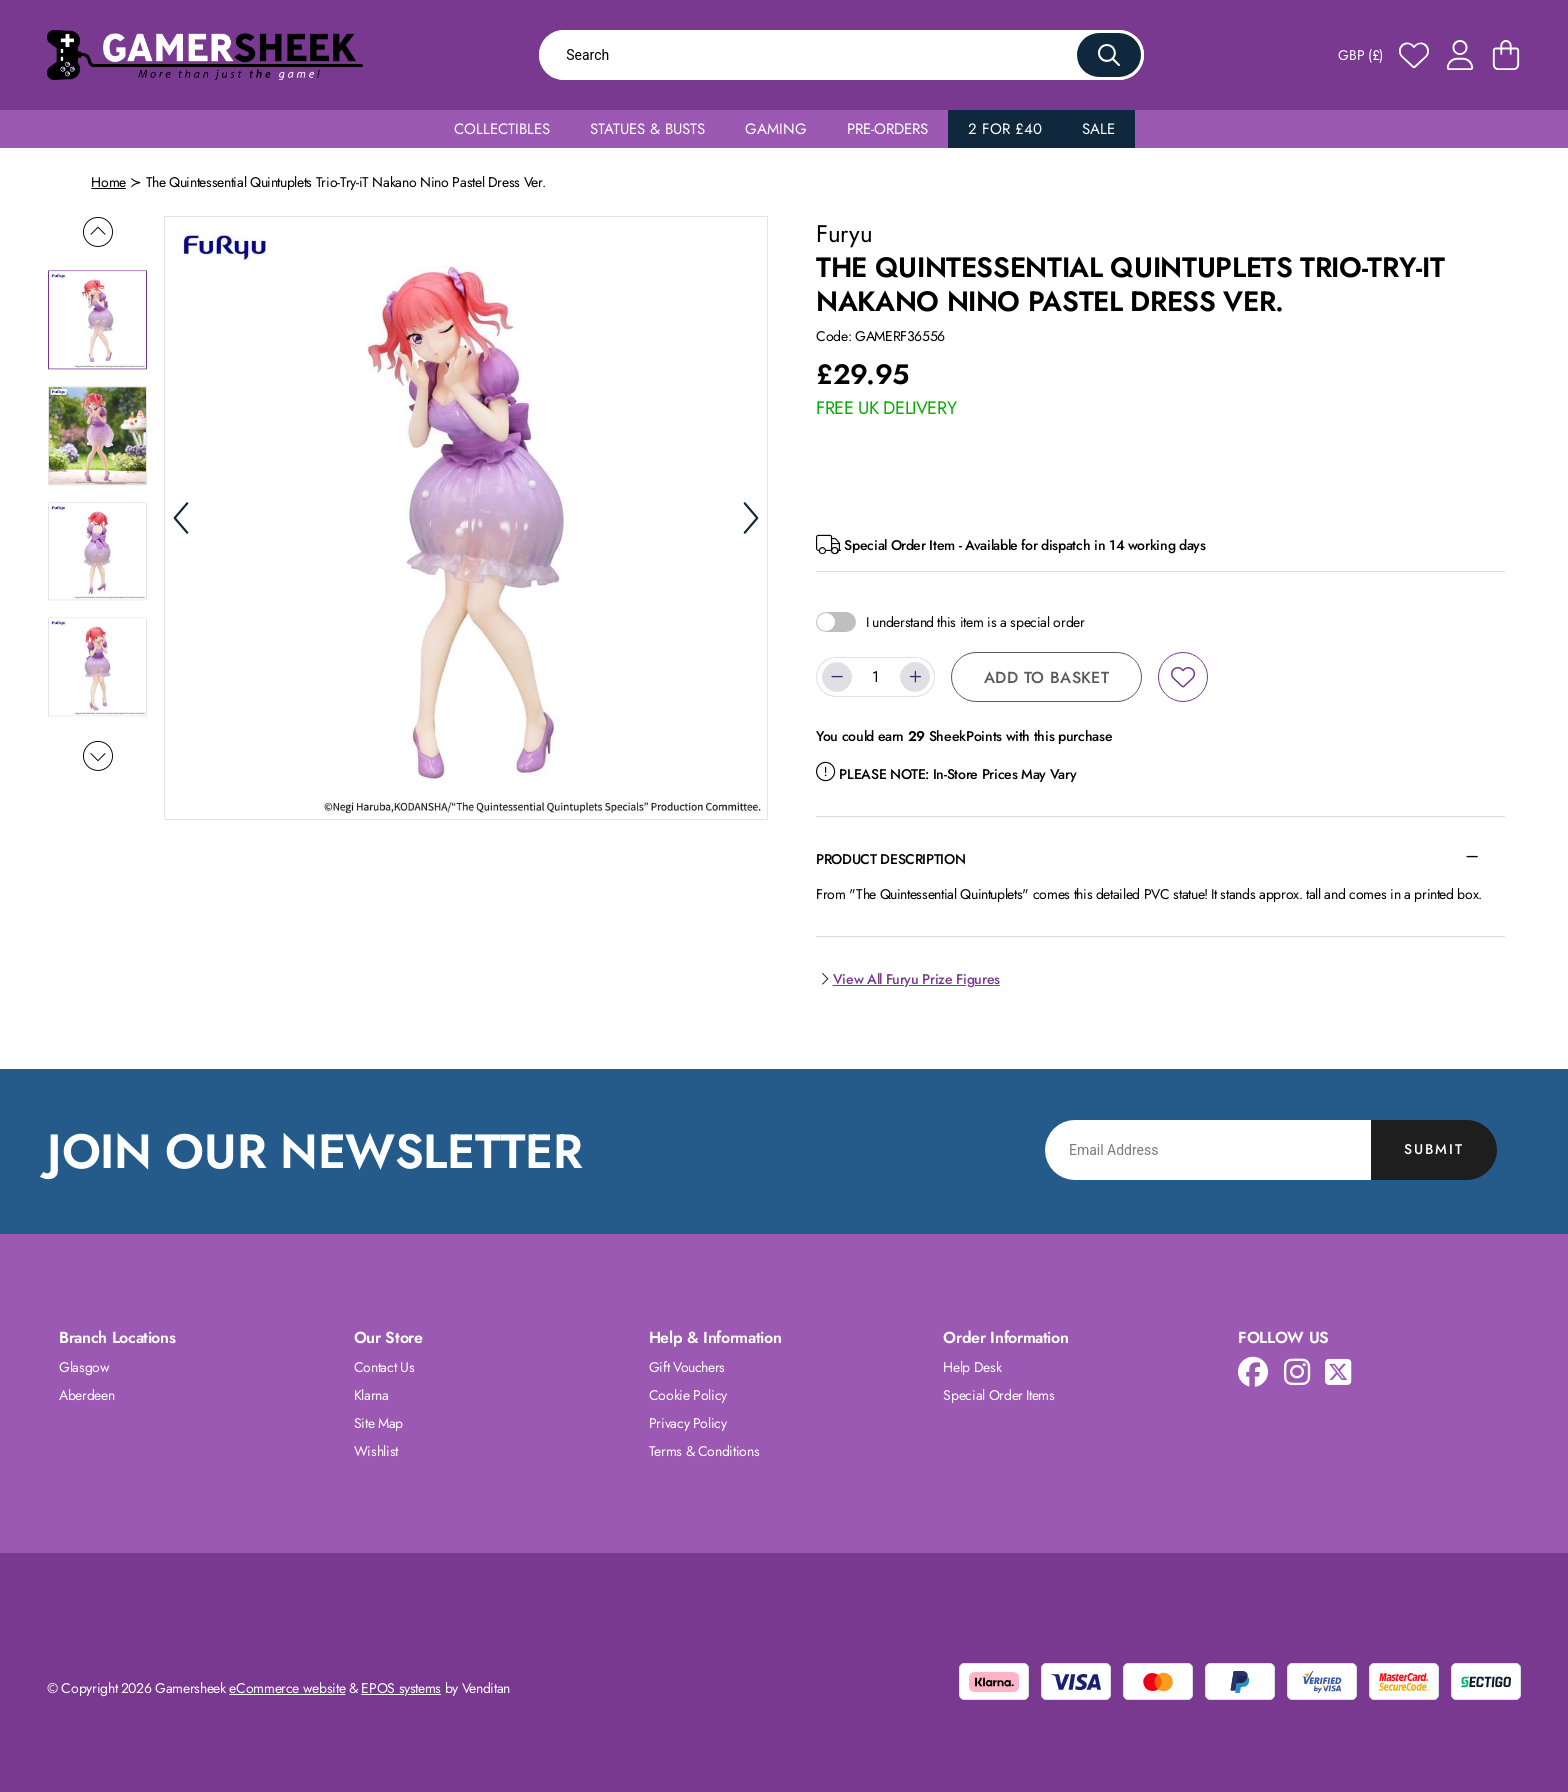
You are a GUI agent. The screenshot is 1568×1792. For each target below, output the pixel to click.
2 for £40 (1005, 129)
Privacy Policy (688, 1423)
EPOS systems (401, 1688)
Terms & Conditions (704, 1451)
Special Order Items (998, 1395)
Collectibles (502, 129)
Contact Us (384, 1367)
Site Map (378, 1423)
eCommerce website (287, 1688)
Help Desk (972, 1367)
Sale (1098, 129)
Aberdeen (86, 1395)
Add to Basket (1046, 677)
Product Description (890, 859)
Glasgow (84, 1367)
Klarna (371, 1395)
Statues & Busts (647, 129)
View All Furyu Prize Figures (908, 979)
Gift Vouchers (687, 1367)
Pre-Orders (887, 129)
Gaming (776, 129)
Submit (1434, 1149)
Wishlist (376, 1451)
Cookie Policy (688, 1395)
